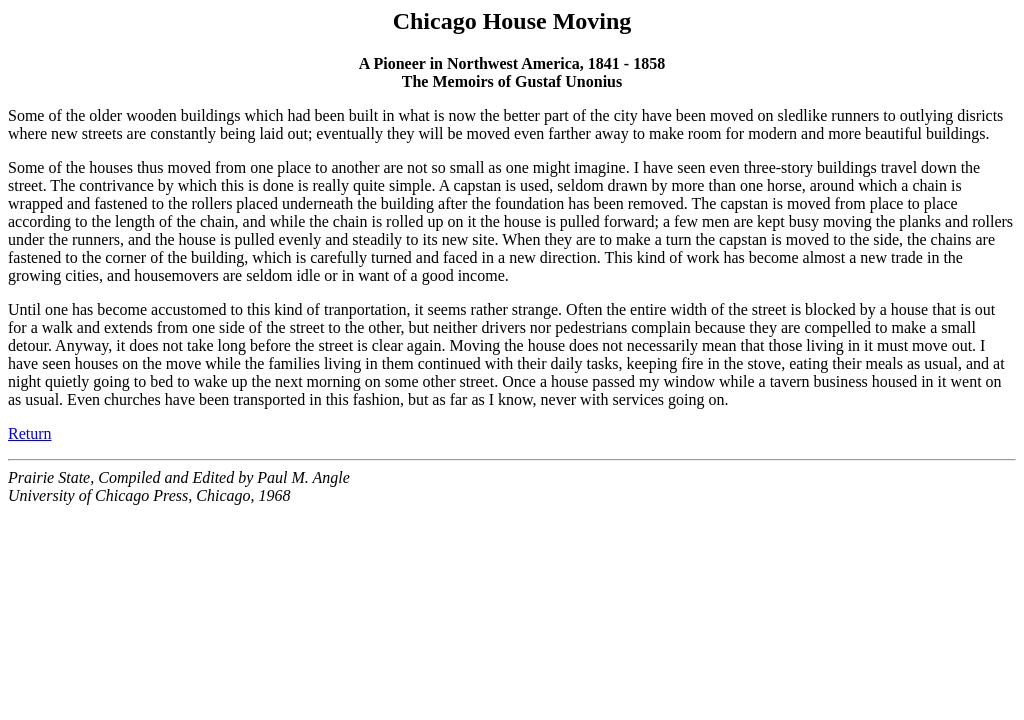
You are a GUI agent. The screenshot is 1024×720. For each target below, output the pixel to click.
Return (30, 433)
